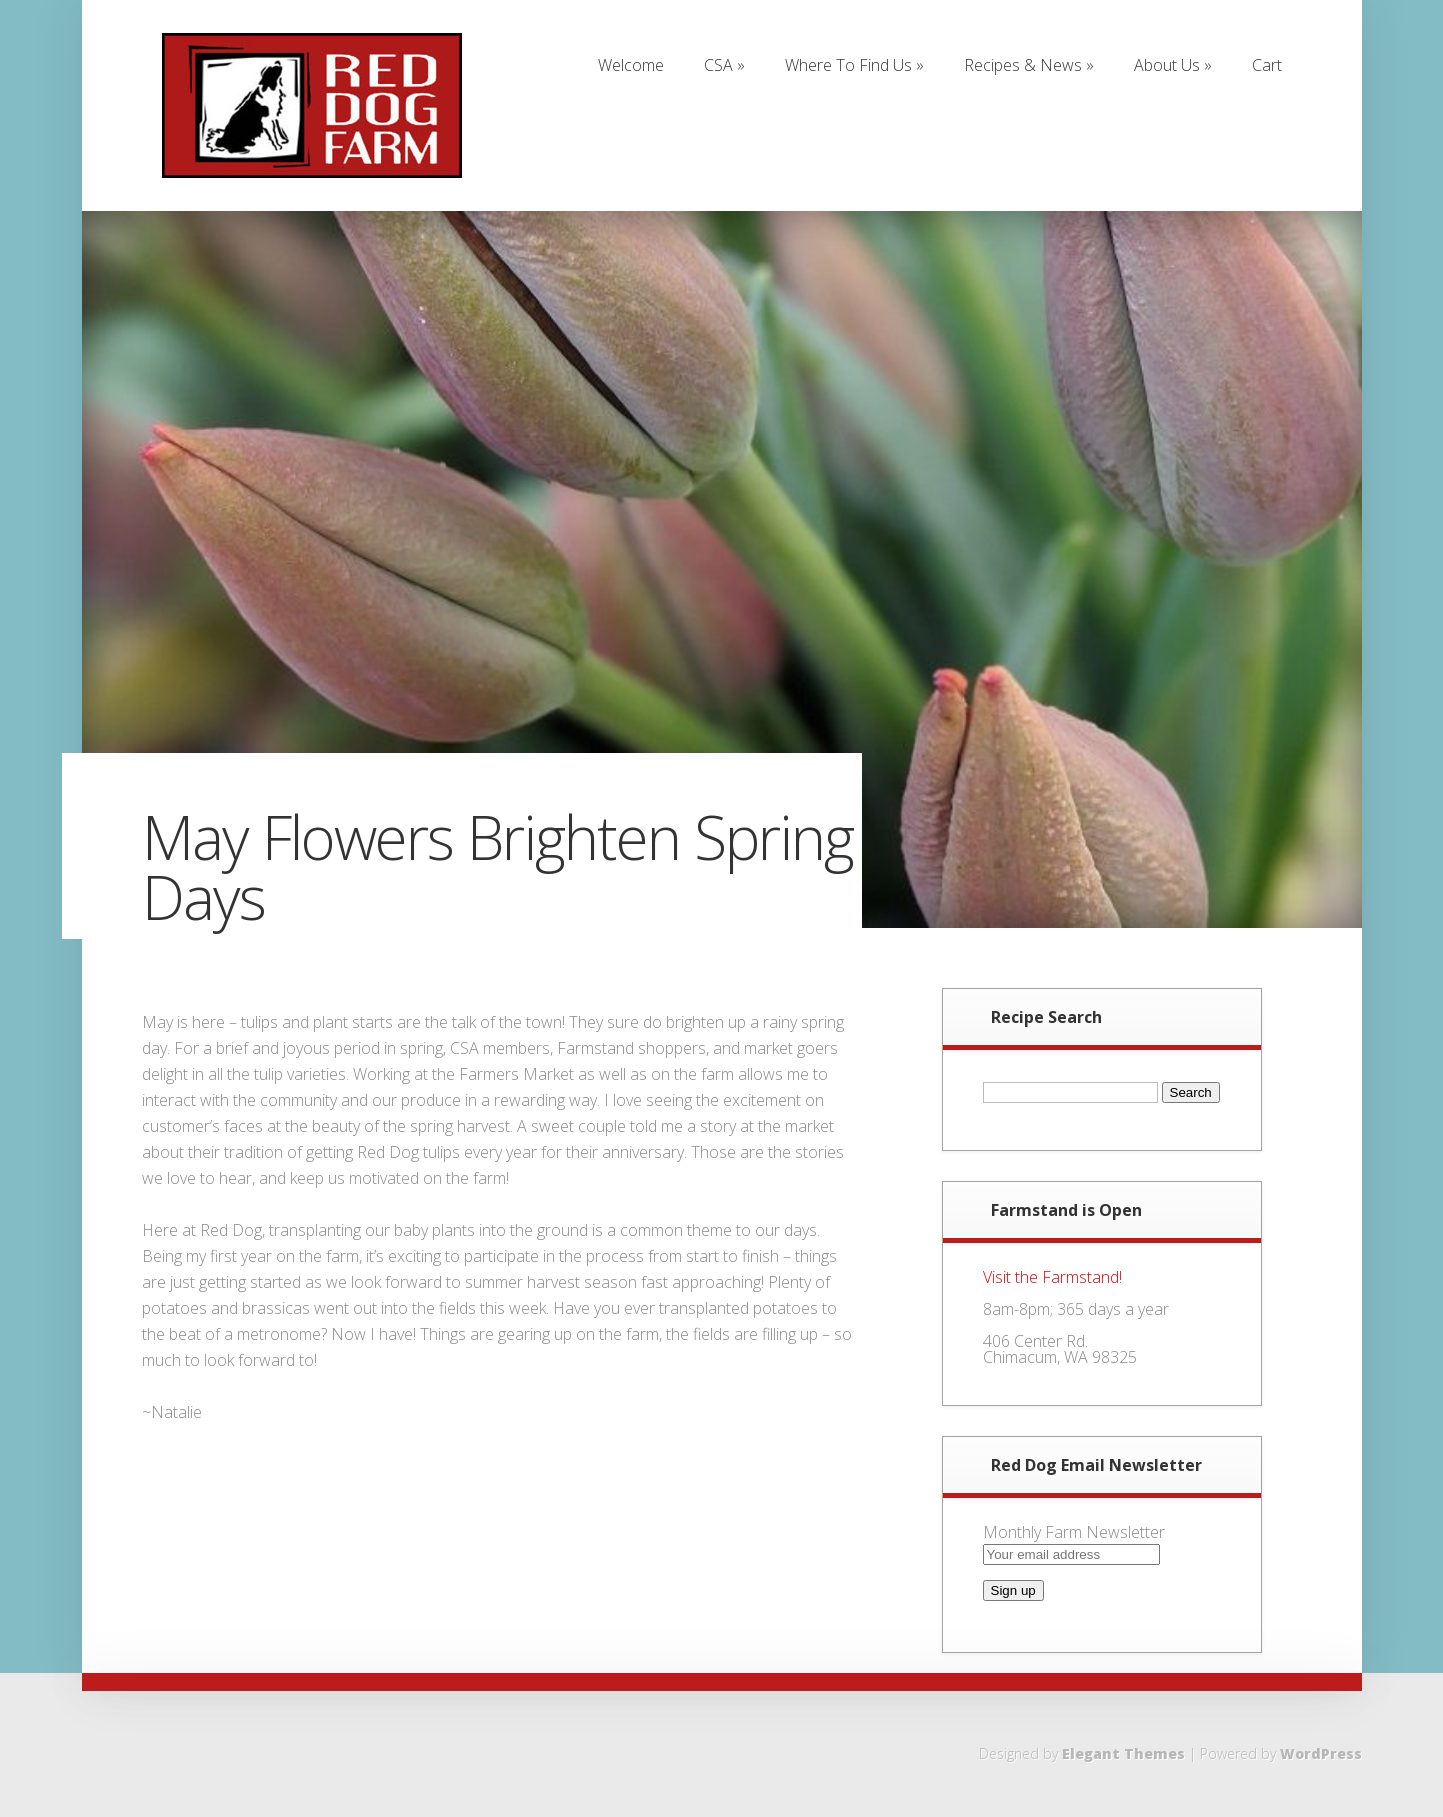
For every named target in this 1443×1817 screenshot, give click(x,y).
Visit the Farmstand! (1052, 1277)
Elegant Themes (1123, 1753)
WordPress (1321, 1753)
